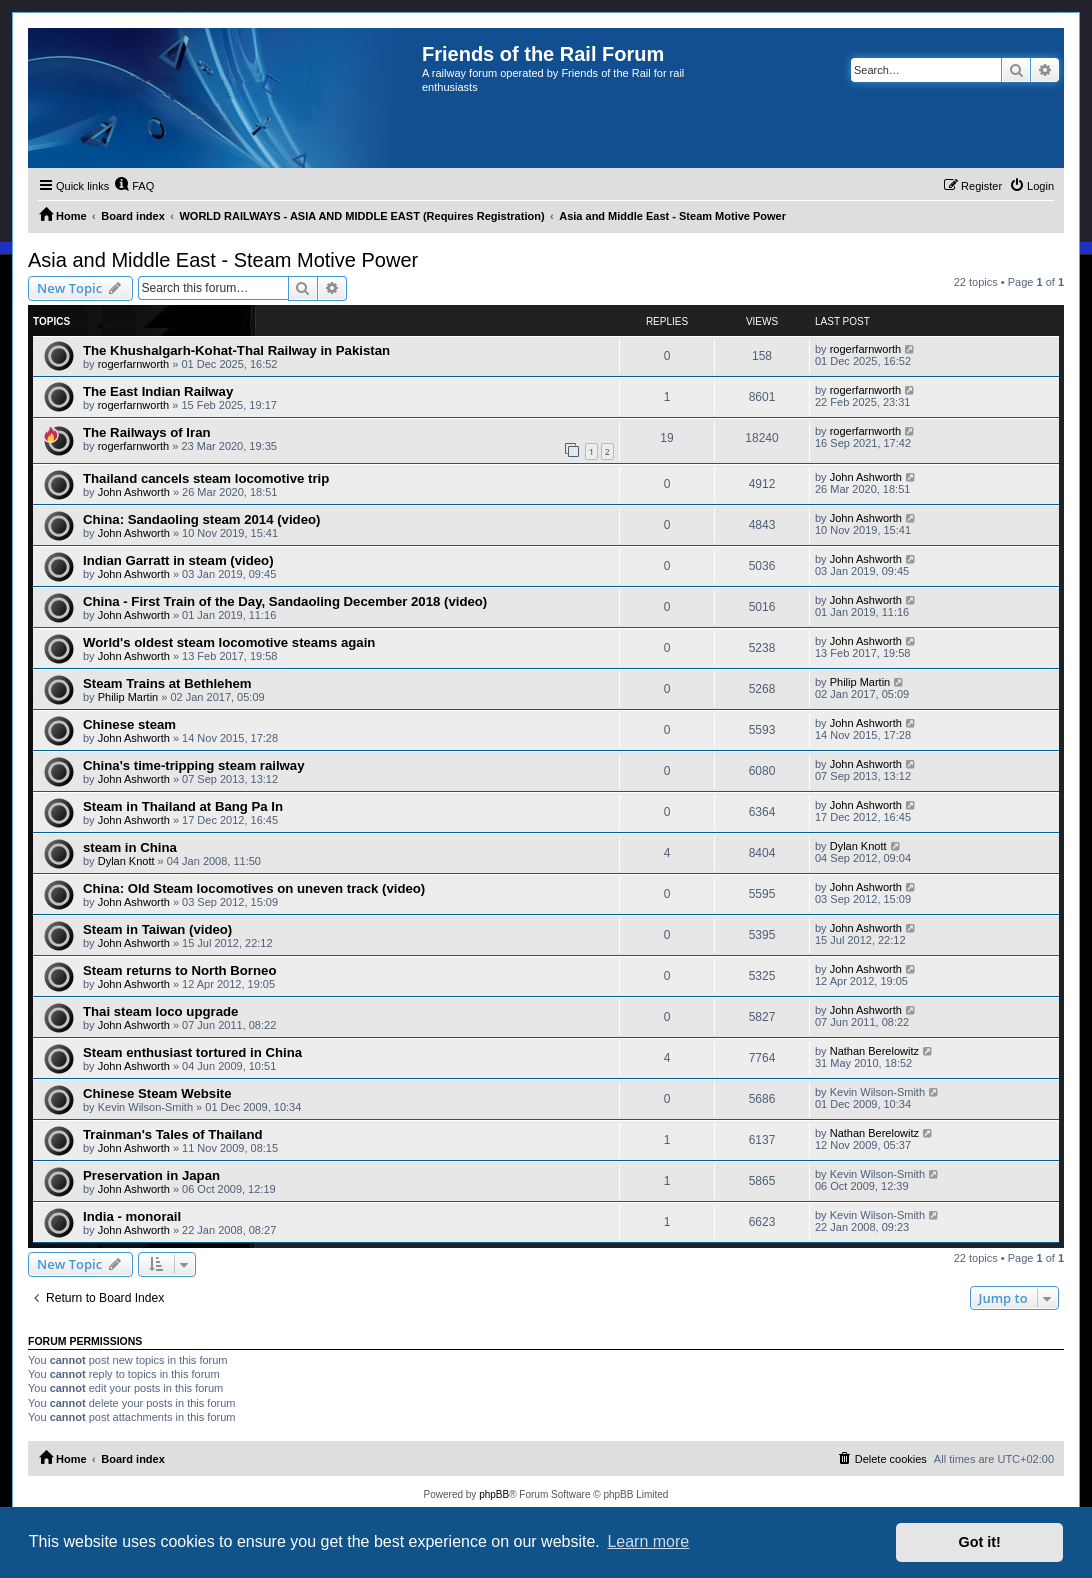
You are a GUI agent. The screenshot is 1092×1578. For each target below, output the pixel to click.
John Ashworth (134, 492)
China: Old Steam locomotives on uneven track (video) (254, 888)
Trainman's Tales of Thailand (173, 1134)
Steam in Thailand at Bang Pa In (183, 806)
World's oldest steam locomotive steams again (229, 642)
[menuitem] (134, 186)
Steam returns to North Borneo (179, 970)
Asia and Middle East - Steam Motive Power (223, 260)
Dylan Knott (126, 861)
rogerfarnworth (134, 364)
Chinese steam (129, 724)
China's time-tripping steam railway (194, 765)
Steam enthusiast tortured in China (192, 1052)
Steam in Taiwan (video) (157, 929)
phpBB (494, 1494)
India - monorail (132, 1216)
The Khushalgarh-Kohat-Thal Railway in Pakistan (236, 350)
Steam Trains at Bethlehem (167, 683)
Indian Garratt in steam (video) (178, 560)
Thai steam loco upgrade (160, 1011)
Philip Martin (128, 697)
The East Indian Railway (158, 391)
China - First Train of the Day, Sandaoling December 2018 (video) (285, 601)
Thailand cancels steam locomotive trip (206, 478)
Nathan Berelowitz (874, 1051)
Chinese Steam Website (157, 1093)
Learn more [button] (648, 1541)
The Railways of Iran (147, 432)
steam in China (130, 847)
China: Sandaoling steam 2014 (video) (201, 519)
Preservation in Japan (151, 1175)
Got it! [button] (980, 1542)
